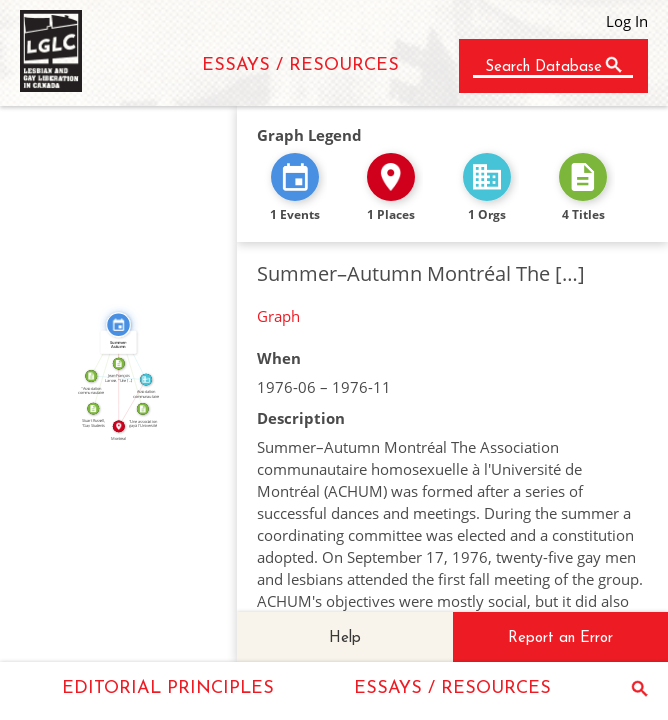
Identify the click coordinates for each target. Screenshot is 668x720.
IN (130, 401)
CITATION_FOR (102, 366)
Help (345, 638)
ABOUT (118, 374)
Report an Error (560, 638)
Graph (278, 316)
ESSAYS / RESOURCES (300, 65)
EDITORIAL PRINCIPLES (168, 688)
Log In (627, 21)
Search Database (543, 67)
